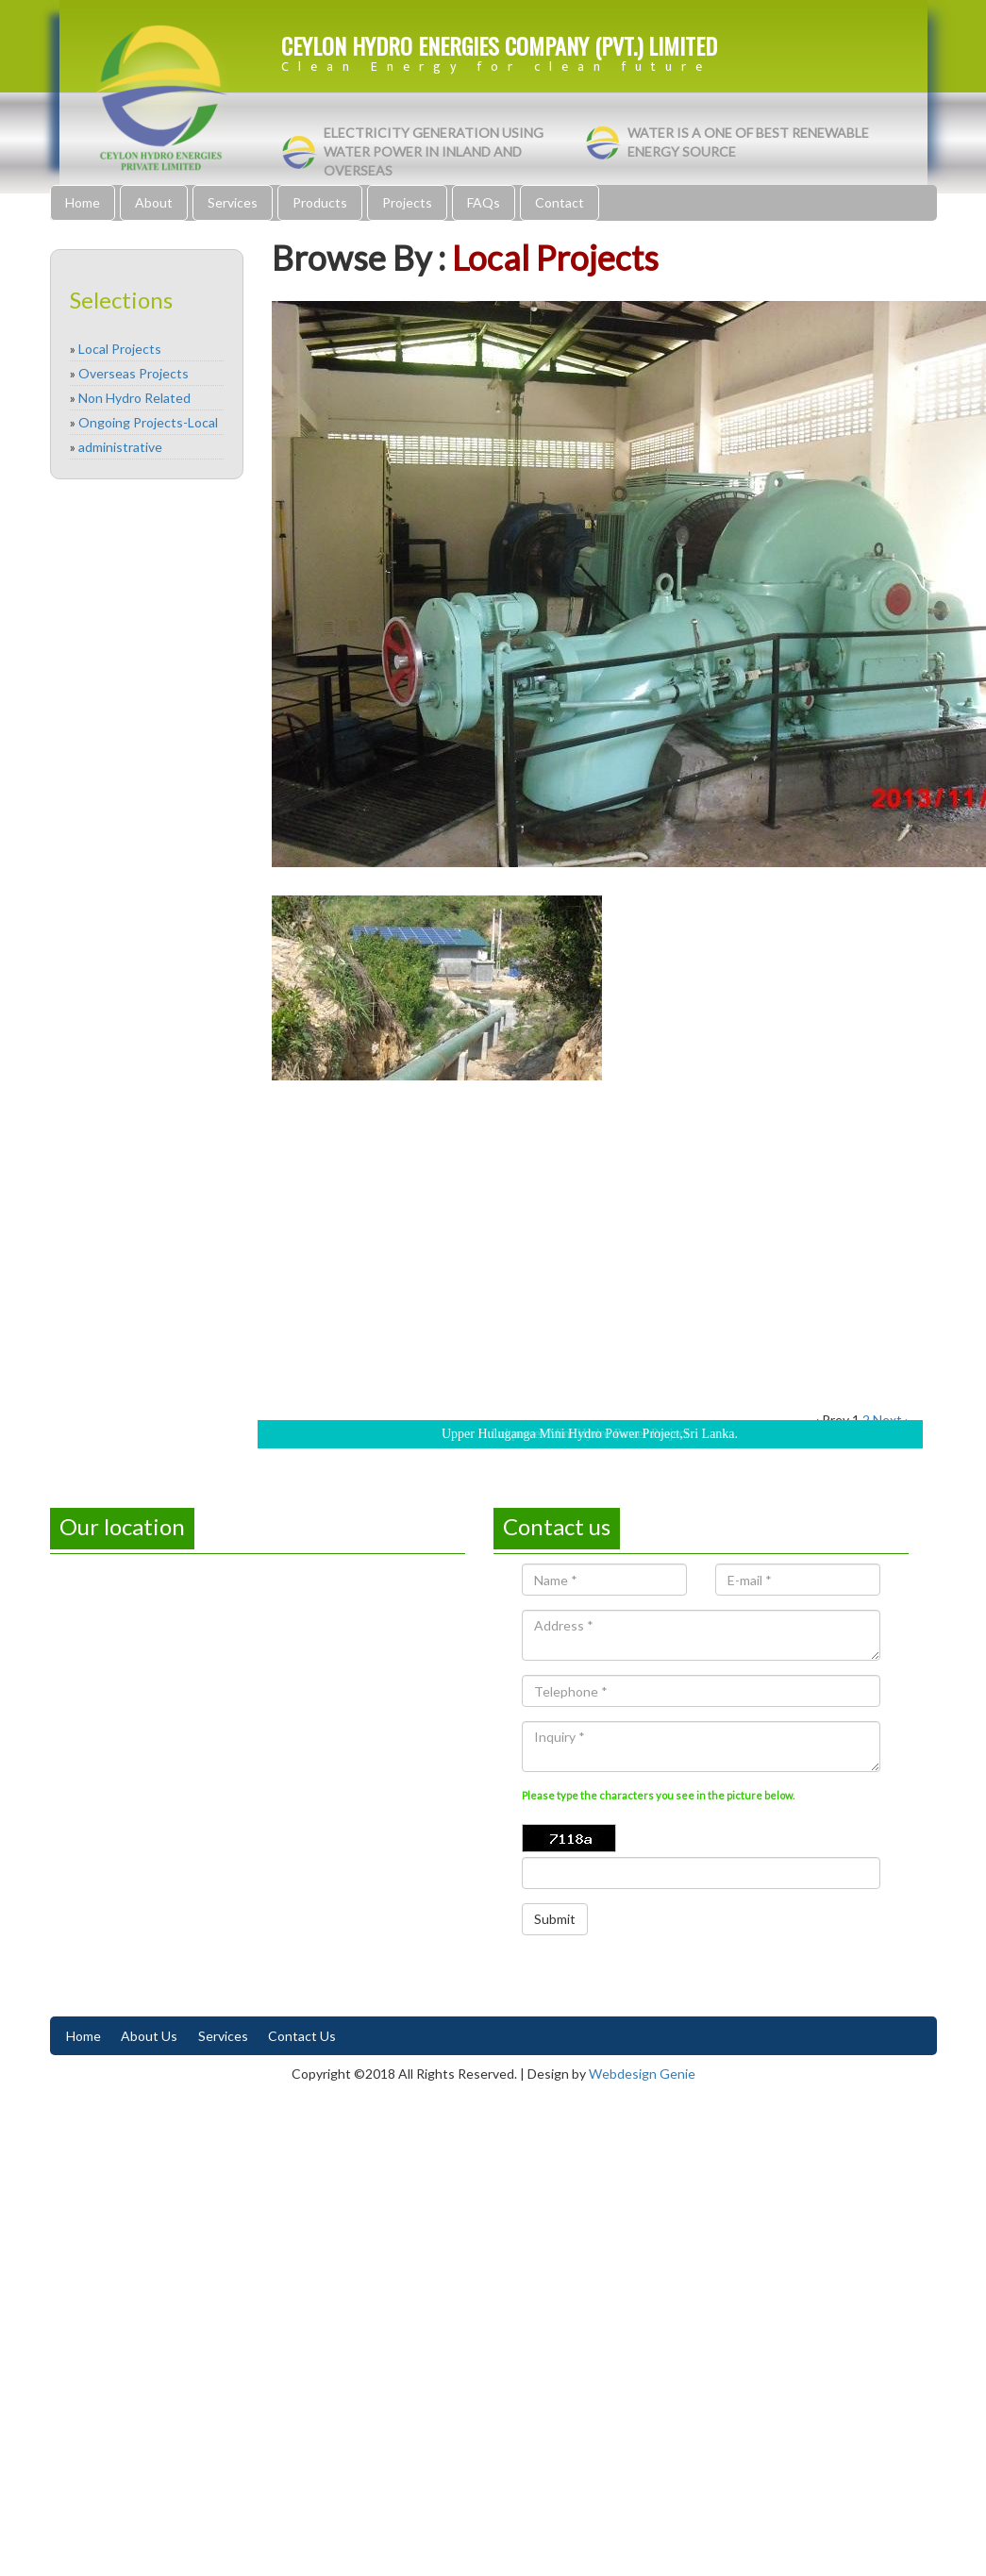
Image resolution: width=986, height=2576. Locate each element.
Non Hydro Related (134, 398)
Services (233, 202)
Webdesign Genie (642, 2074)
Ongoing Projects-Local (148, 422)
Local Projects (119, 349)
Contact (559, 202)
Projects (407, 202)
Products (319, 202)
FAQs (483, 202)
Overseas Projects (133, 373)
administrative (120, 447)
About (154, 202)
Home (82, 202)
